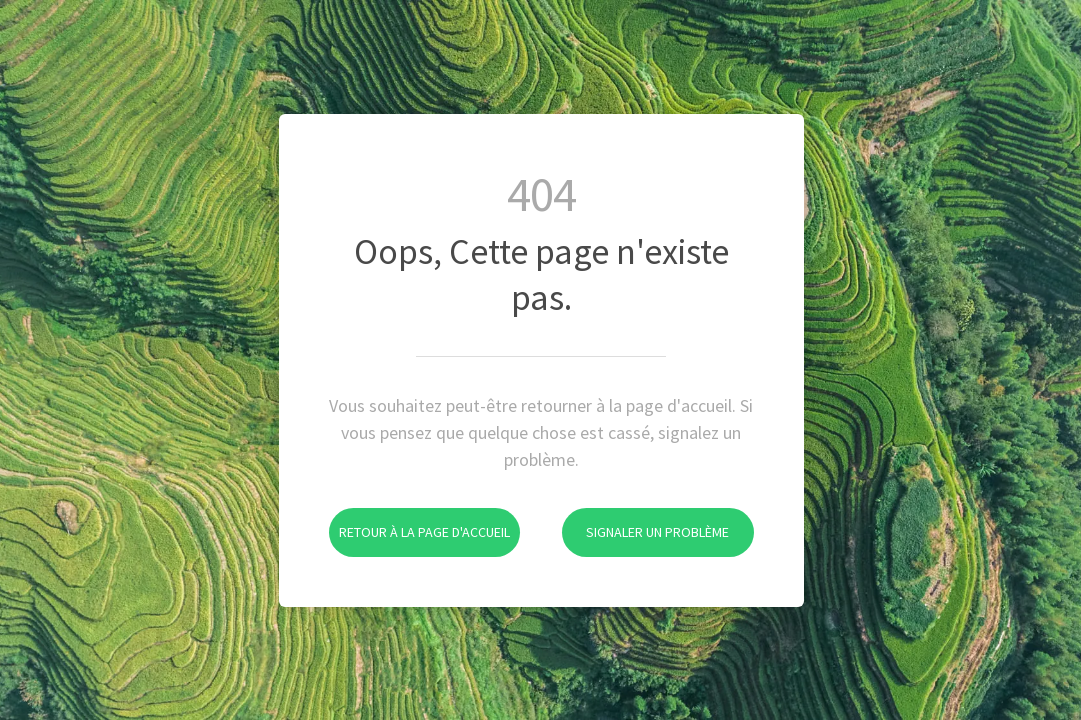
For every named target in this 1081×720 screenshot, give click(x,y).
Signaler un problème (645, 520)
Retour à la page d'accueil (419, 520)
